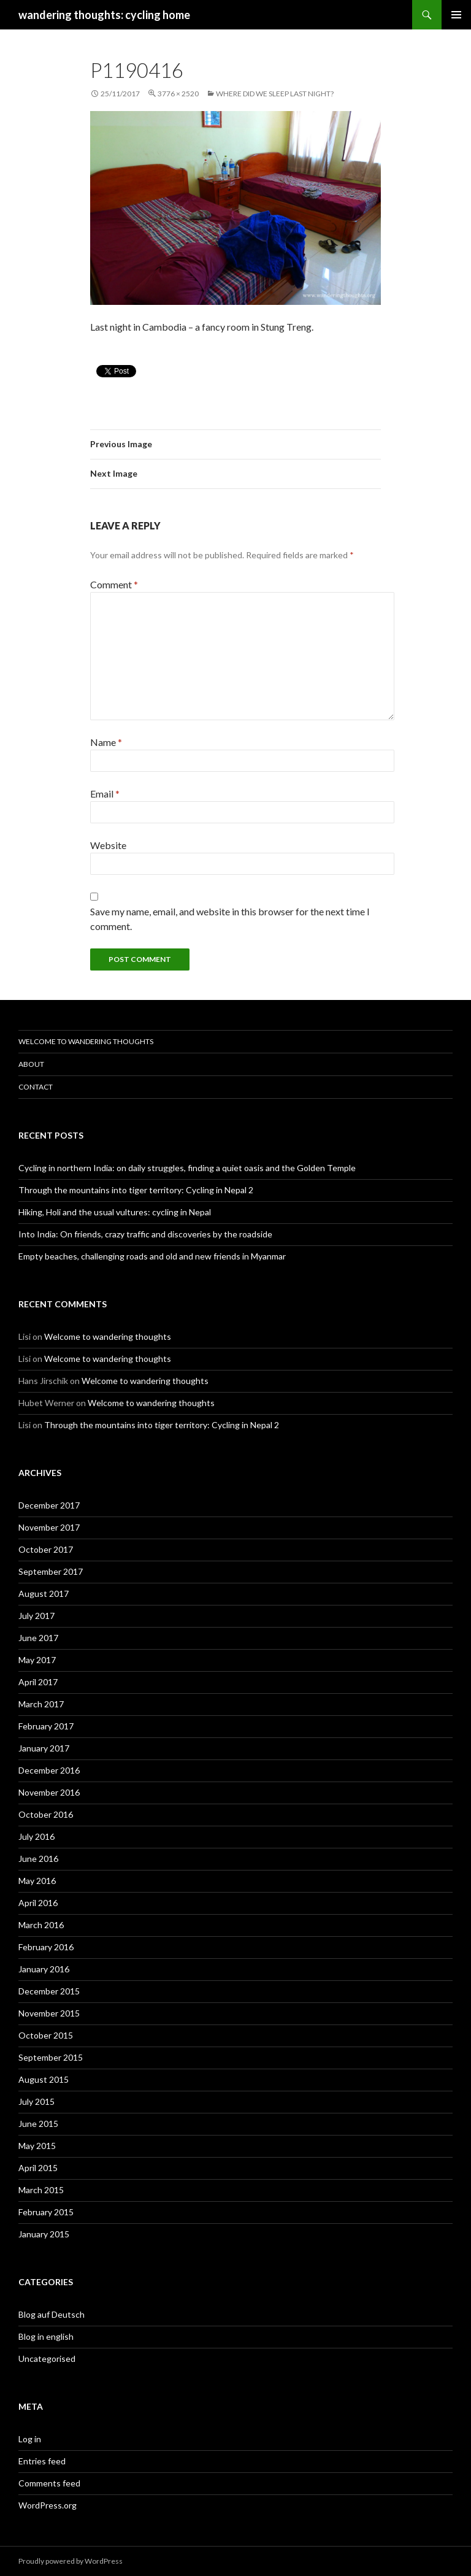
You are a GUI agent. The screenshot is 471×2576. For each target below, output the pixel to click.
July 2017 (36, 1615)
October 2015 (45, 2035)
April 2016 (38, 1902)
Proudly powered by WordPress (70, 2561)
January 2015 (43, 2234)
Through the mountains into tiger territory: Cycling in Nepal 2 (135, 1190)
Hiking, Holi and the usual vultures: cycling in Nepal (114, 1212)
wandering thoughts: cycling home (104, 14)
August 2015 (43, 2079)
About (31, 1064)
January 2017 (43, 1748)
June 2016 (38, 1858)
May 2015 (37, 2145)
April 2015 (38, 2168)
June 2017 (38, 1637)
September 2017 (50, 1571)
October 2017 (45, 1549)
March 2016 (41, 1925)
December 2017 (49, 1505)
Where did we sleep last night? (275, 93)
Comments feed (49, 2483)
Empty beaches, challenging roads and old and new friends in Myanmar (152, 1256)
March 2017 (41, 1704)
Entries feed (42, 2461)
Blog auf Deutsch (51, 2314)
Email (105, 793)
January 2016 (43, 1969)
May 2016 (37, 1880)
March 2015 (41, 2190)
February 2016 (46, 1947)
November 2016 (49, 1792)
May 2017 (37, 1660)
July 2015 (36, 2101)
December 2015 (49, 1991)
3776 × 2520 (178, 93)
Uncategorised (46, 2358)
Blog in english (46, 2336)
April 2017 (38, 1682)
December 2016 (49, 1770)
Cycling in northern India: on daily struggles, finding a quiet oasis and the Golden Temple (187, 1168)
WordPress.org (47, 2505)
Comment (114, 584)
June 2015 (38, 2123)
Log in (29, 2439)
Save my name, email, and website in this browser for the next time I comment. (230, 918)
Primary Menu (456, 14)
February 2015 (46, 2212)
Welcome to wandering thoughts (85, 1041)
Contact (35, 1086)
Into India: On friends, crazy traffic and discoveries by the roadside (145, 1234)
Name (106, 742)
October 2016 (45, 1814)
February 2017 (46, 1726)
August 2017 (43, 1593)
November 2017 (49, 1527)
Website (108, 845)
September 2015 (50, 2057)
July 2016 (36, 1836)
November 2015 (49, 2013)
